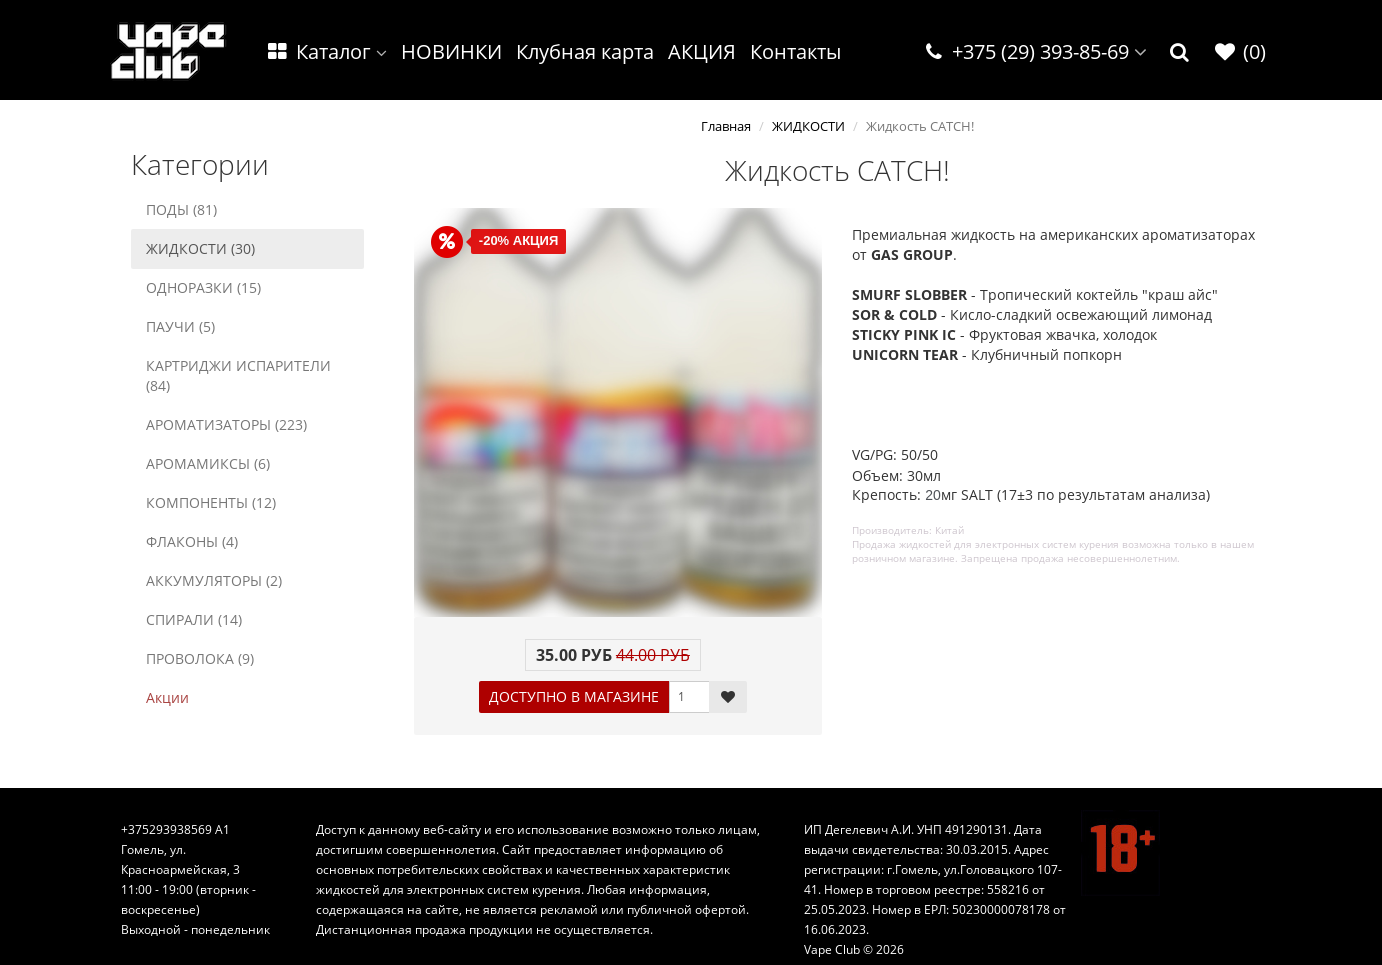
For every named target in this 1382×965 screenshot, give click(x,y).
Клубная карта (585, 51)
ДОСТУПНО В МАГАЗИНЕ (574, 696)
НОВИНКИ (451, 51)
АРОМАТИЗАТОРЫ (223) (226, 424)
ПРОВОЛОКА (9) (200, 658)
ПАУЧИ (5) (180, 326)
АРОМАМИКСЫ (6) (208, 463)
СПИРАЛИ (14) (194, 619)
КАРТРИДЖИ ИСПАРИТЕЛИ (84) (238, 375)
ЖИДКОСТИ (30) (200, 248)
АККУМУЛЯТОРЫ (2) (214, 580)
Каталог (326, 51)
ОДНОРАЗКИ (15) (203, 287)
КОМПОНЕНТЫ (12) (211, 502)
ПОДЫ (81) (181, 209)
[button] (1180, 52)
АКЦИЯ (702, 51)
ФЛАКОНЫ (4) (192, 541)
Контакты (795, 51)
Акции (167, 697)
